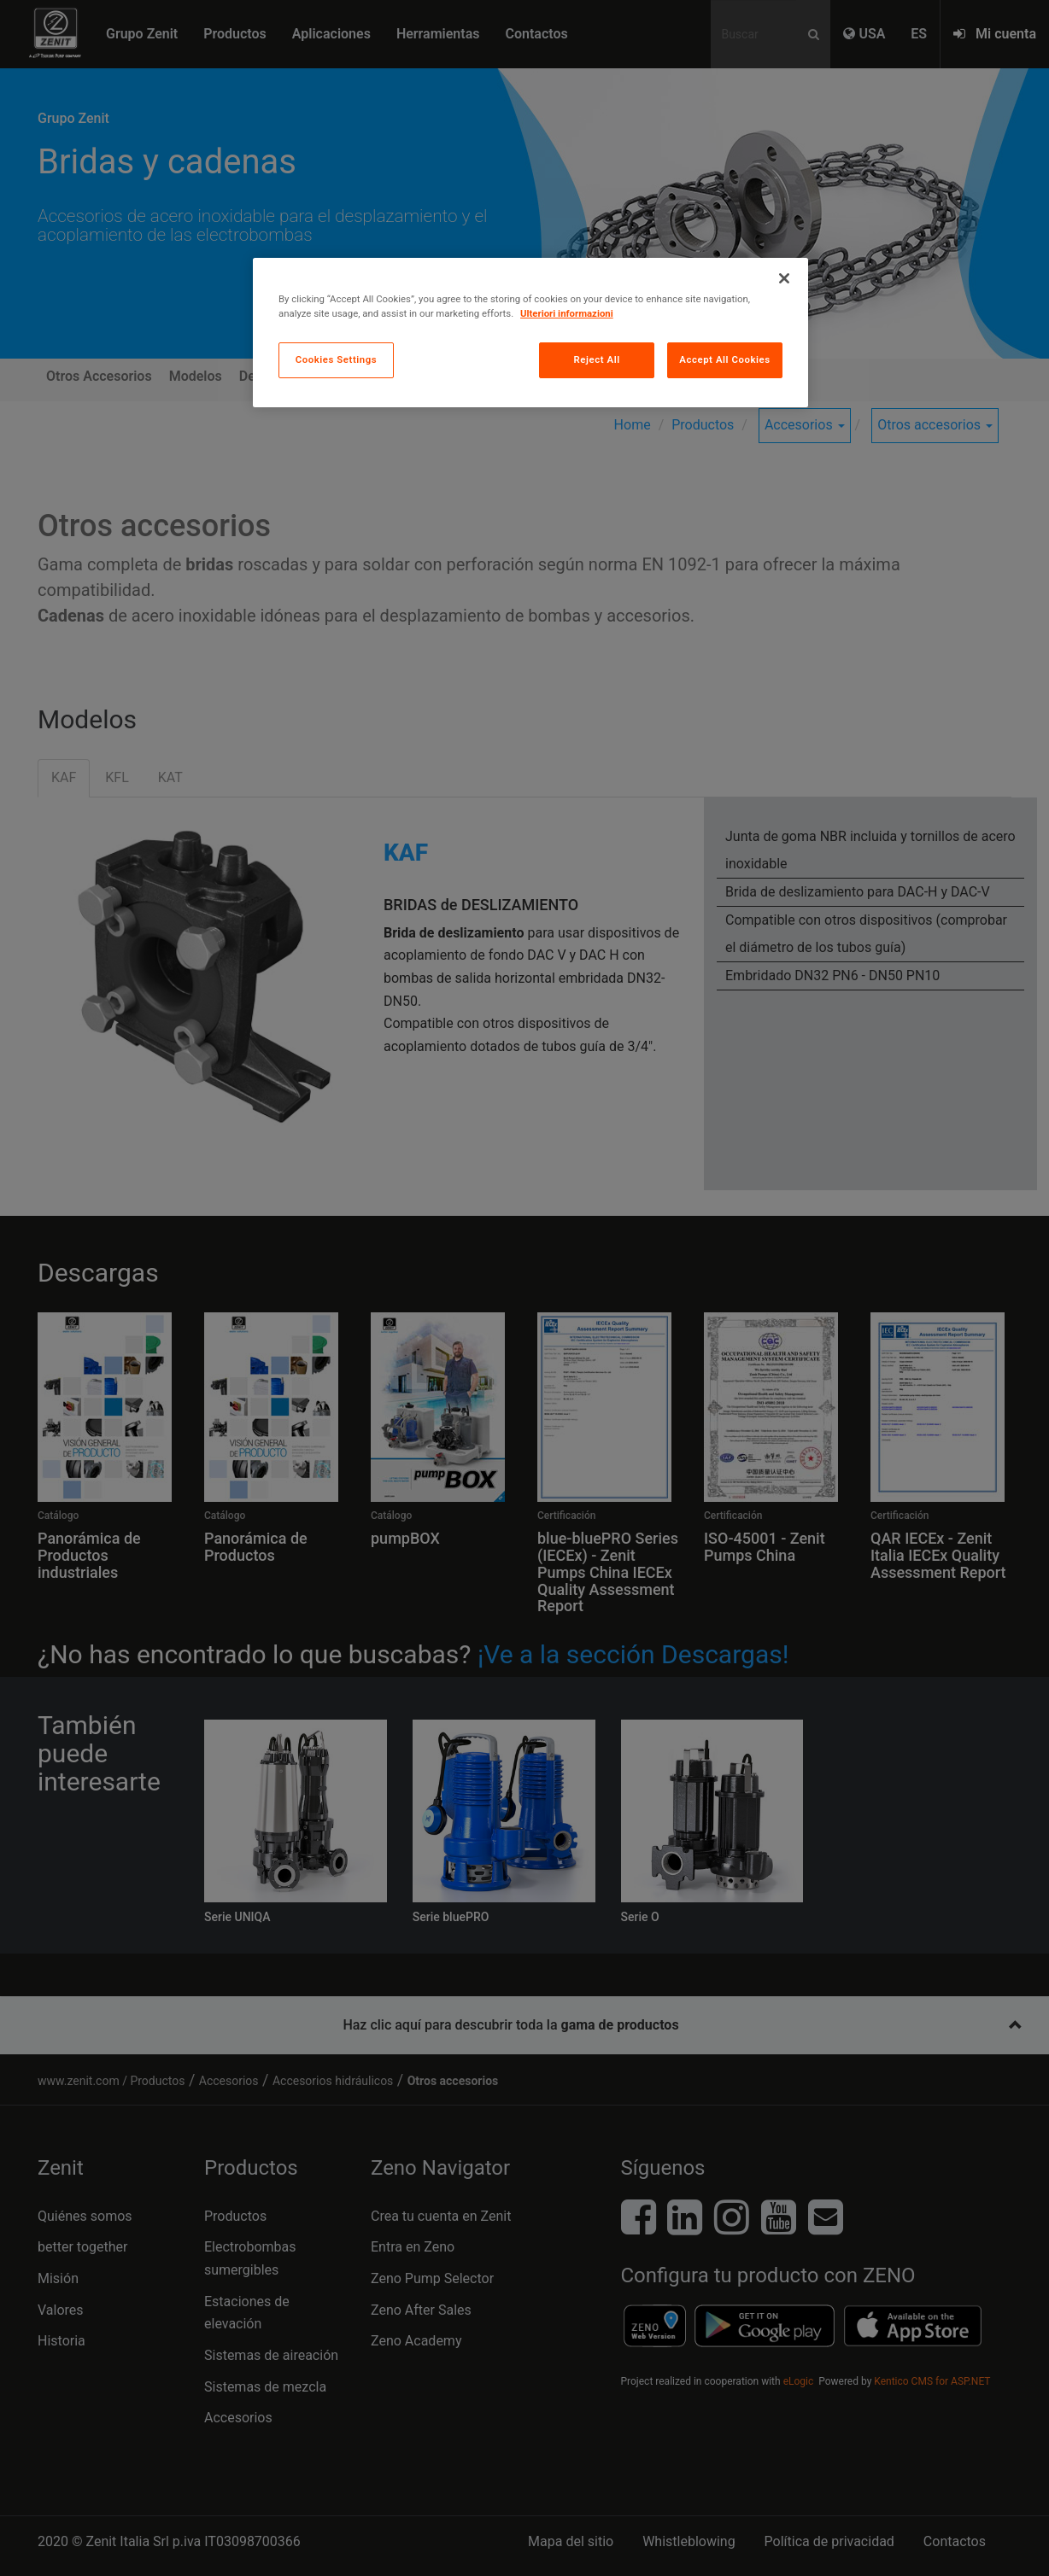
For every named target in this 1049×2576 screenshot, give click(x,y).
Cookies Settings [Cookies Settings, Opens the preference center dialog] (337, 359)
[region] (530, 332)
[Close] (784, 278)
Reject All (597, 359)
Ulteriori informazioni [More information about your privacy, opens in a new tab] (566, 313)
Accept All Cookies (724, 359)
